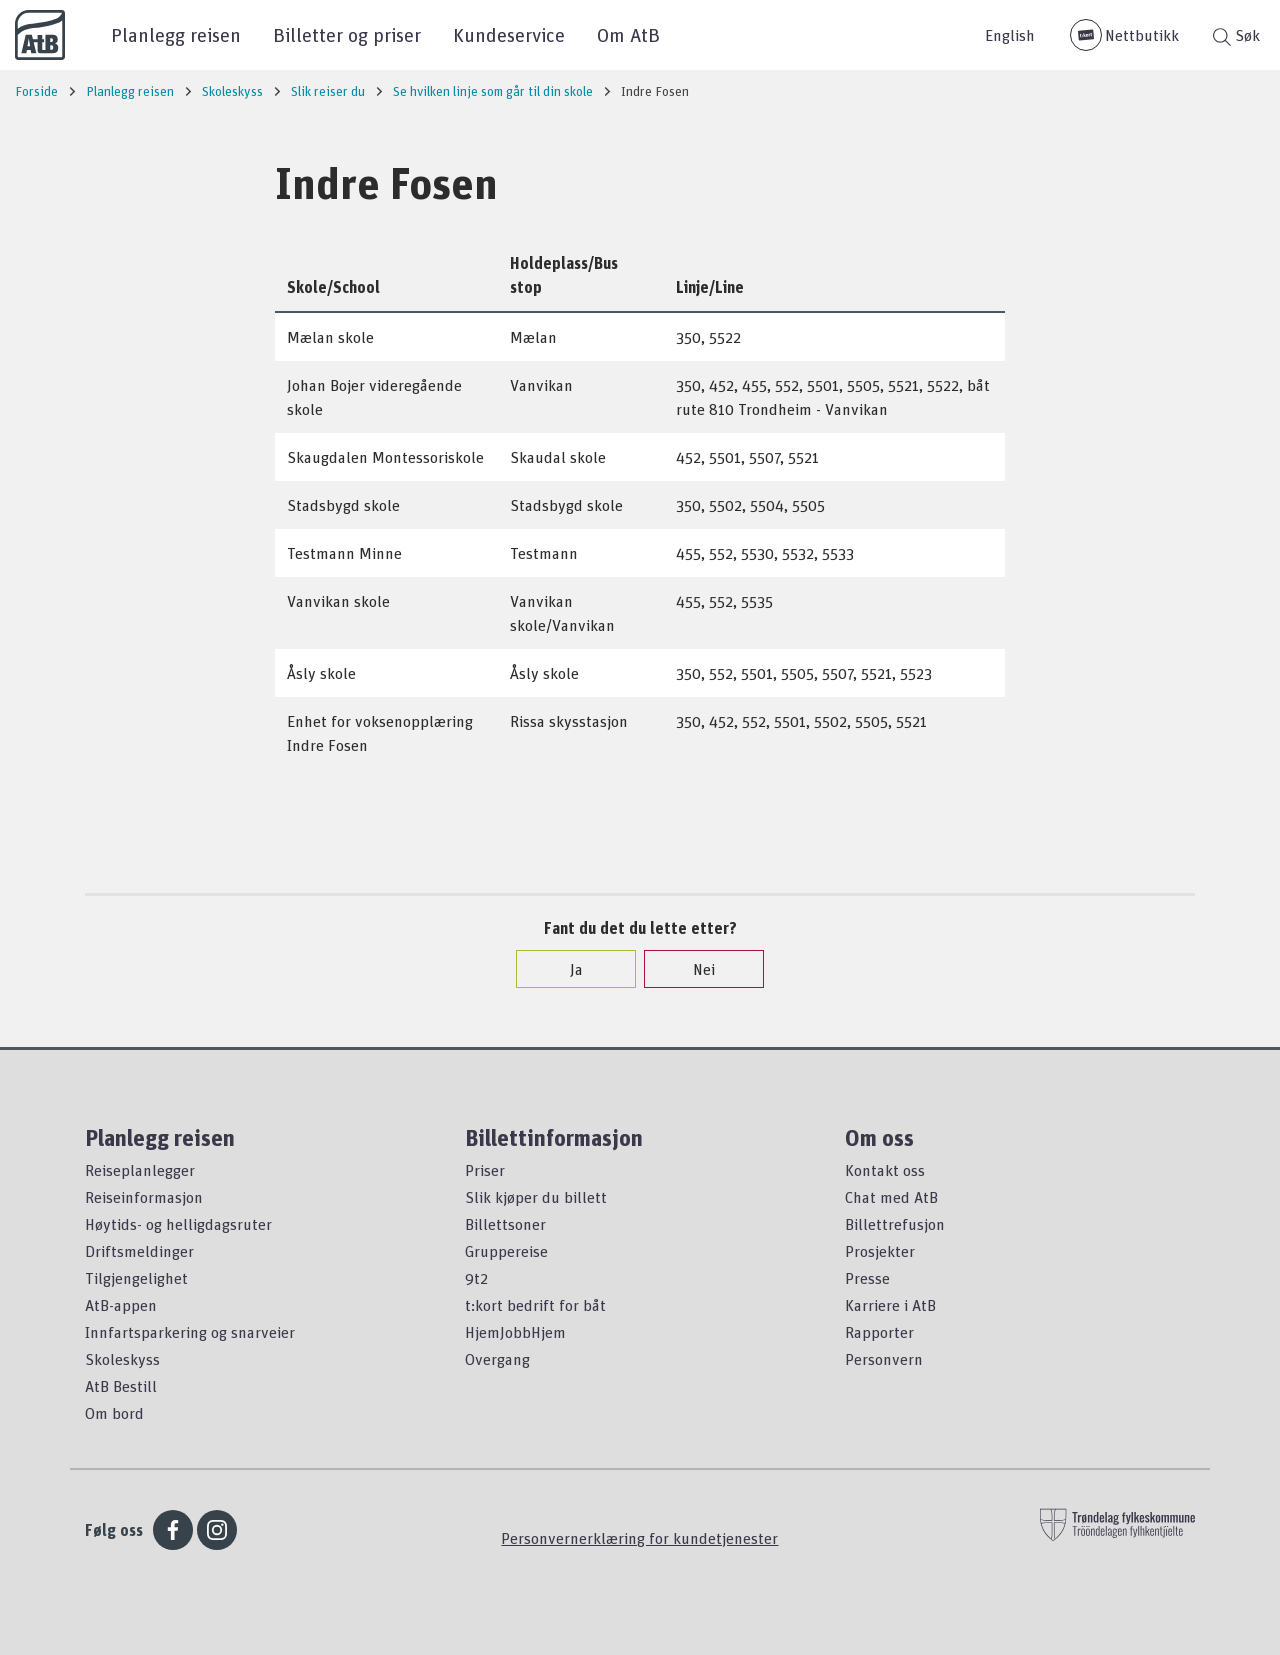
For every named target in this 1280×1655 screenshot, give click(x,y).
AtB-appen (121, 1305)
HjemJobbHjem (515, 1332)
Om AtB (628, 34)
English (1010, 35)
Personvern (884, 1359)
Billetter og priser (347, 34)
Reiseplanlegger (140, 1170)
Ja (566, 969)
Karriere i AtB (890, 1305)
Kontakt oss (885, 1170)
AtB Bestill (121, 1386)
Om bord (114, 1413)
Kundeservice (509, 34)
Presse (867, 1278)
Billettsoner (505, 1224)
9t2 (476, 1278)
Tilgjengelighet (136, 1278)
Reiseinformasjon (144, 1197)
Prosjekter (880, 1251)
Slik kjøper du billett (536, 1197)
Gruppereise (506, 1251)
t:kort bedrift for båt (535, 1305)
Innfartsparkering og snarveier (190, 1332)
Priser (485, 1170)
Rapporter (879, 1332)
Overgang (497, 1359)
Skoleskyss (122, 1359)
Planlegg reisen (176, 34)
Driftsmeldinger (139, 1251)
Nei (694, 969)
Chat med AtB (891, 1197)
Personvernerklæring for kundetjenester (639, 1538)
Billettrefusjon (895, 1224)
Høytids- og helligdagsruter (178, 1224)
